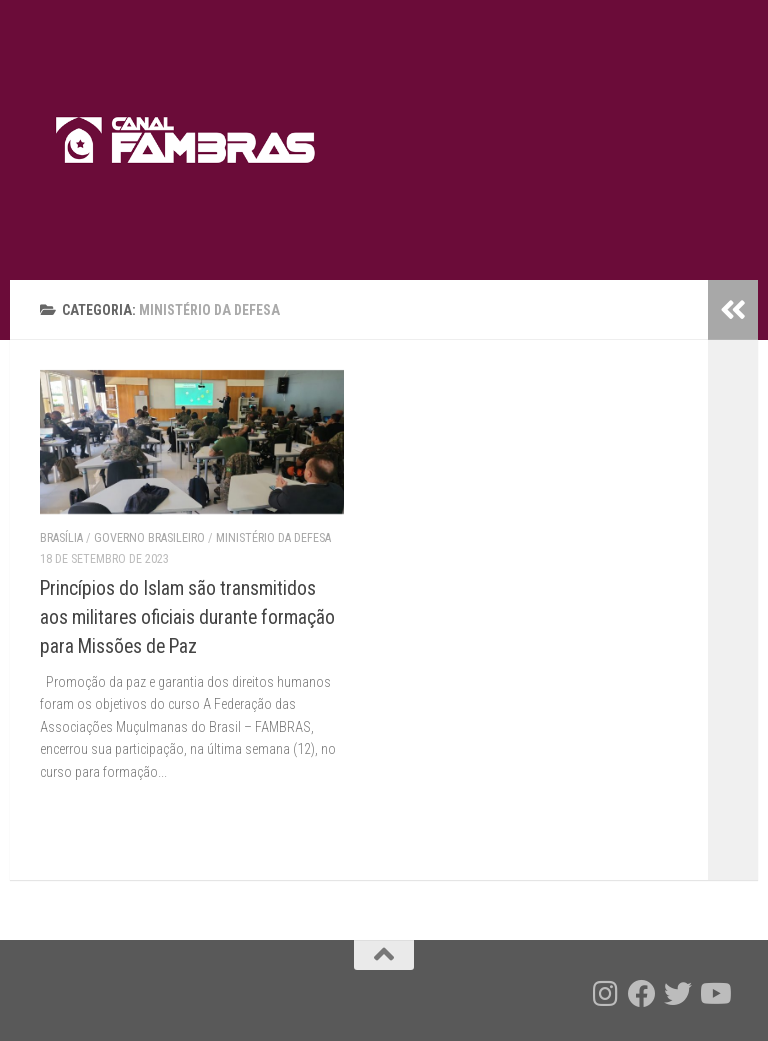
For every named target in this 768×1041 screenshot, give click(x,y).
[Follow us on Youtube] (714, 994)
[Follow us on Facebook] (642, 994)
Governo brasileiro (149, 538)
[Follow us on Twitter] (678, 994)
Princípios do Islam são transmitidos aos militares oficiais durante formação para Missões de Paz (187, 617)
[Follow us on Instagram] (606, 994)
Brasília (61, 538)
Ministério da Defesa (273, 538)
